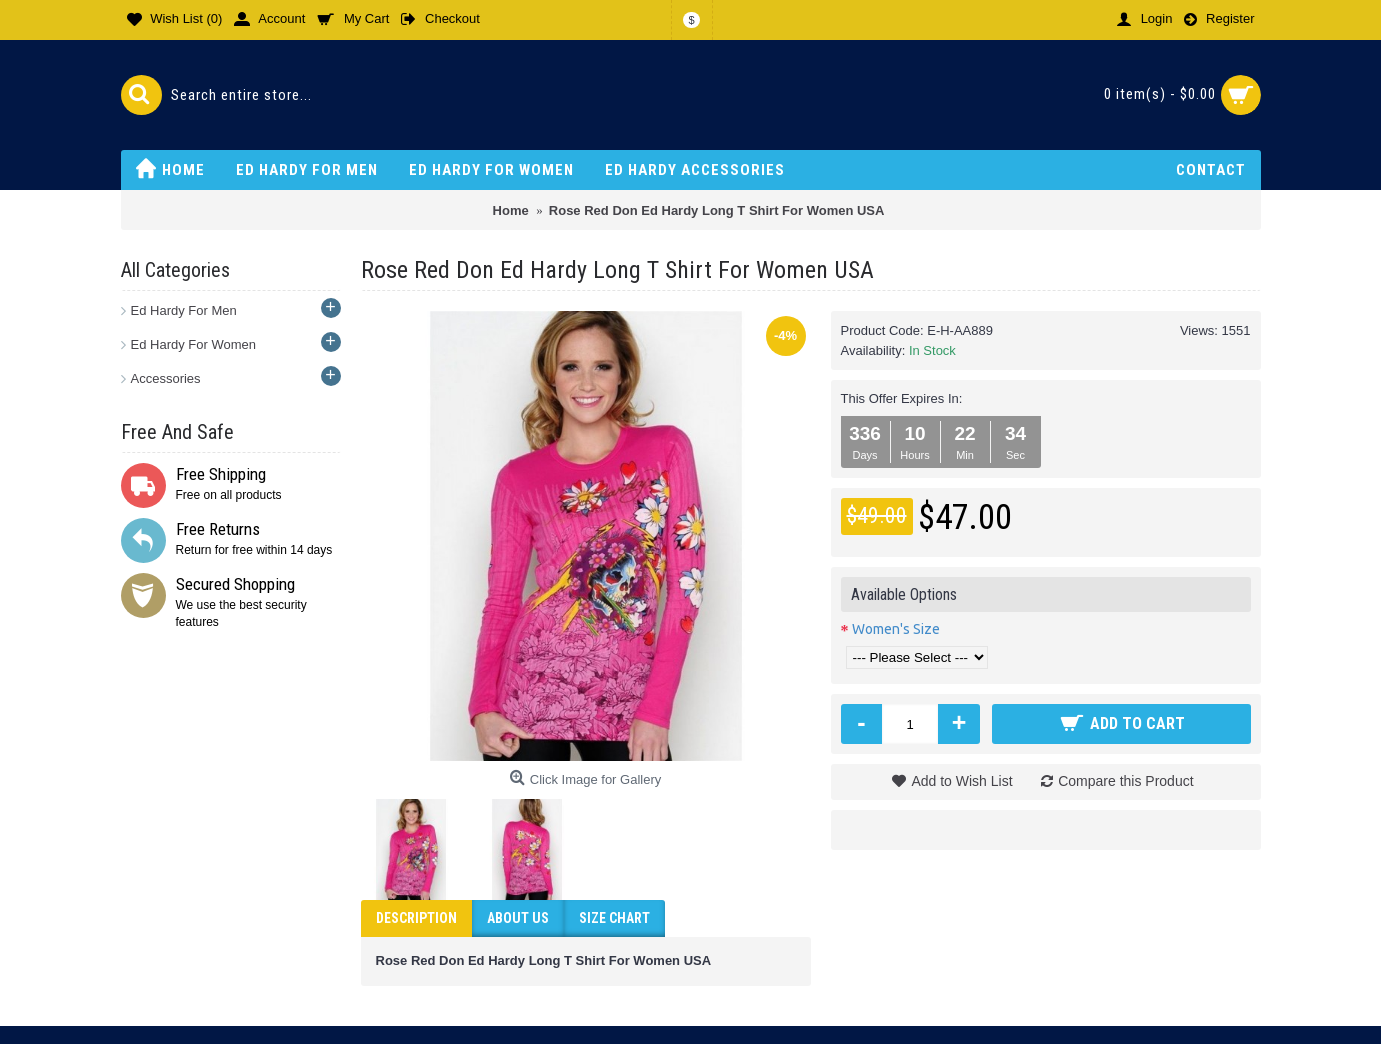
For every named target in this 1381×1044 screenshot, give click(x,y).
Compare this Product (1125, 781)
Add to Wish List (961, 781)
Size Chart (614, 918)
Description (416, 918)
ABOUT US (518, 918)
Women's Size (896, 629)
